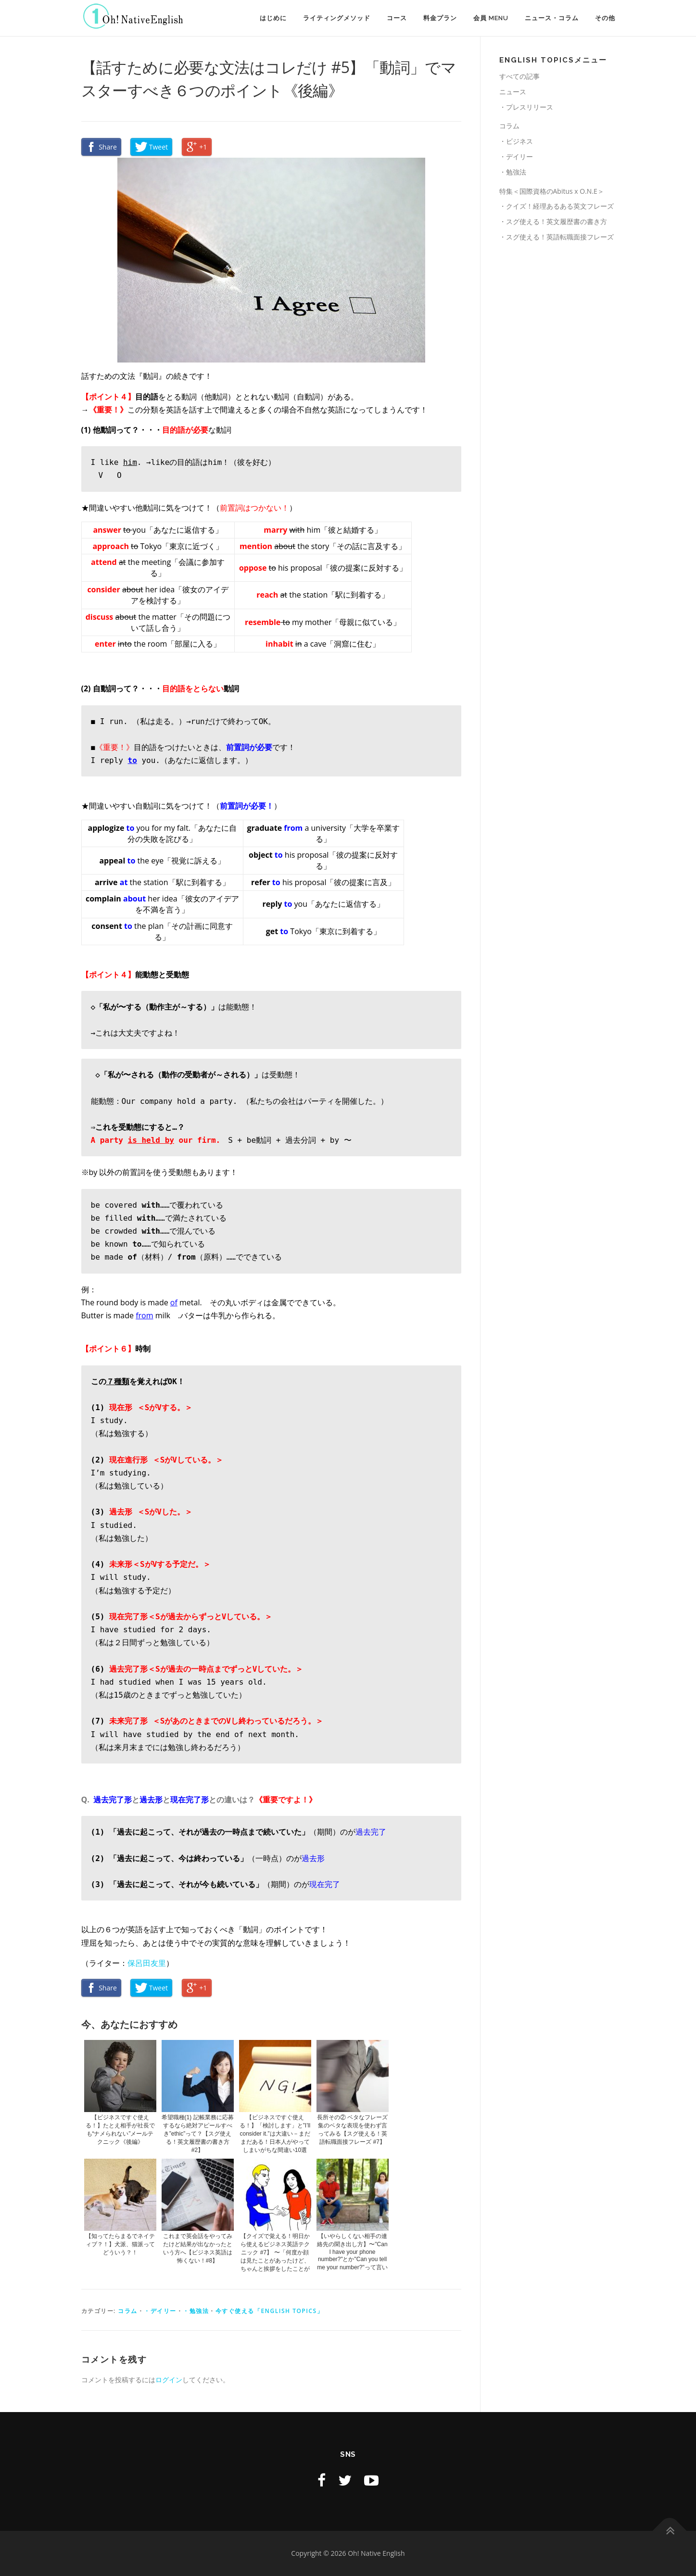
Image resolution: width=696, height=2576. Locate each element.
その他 (605, 18)
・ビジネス (516, 141)
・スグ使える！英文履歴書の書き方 (553, 221)
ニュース (512, 91)
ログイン (168, 2379)
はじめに (273, 18)
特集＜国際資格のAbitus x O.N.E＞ (551, 191)
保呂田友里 (146, 1963)
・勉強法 (196, 2311)
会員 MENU (490, 18)
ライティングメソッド (336, 18)
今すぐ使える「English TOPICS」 (269, 2311)
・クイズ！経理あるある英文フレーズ (556, 206)
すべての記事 (519, 76)
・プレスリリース (526, 107)
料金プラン (440, 18)
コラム (128, 2311)
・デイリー (160, 2311)
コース (397, 18)
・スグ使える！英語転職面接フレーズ (556, 236)
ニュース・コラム (552, 18)
